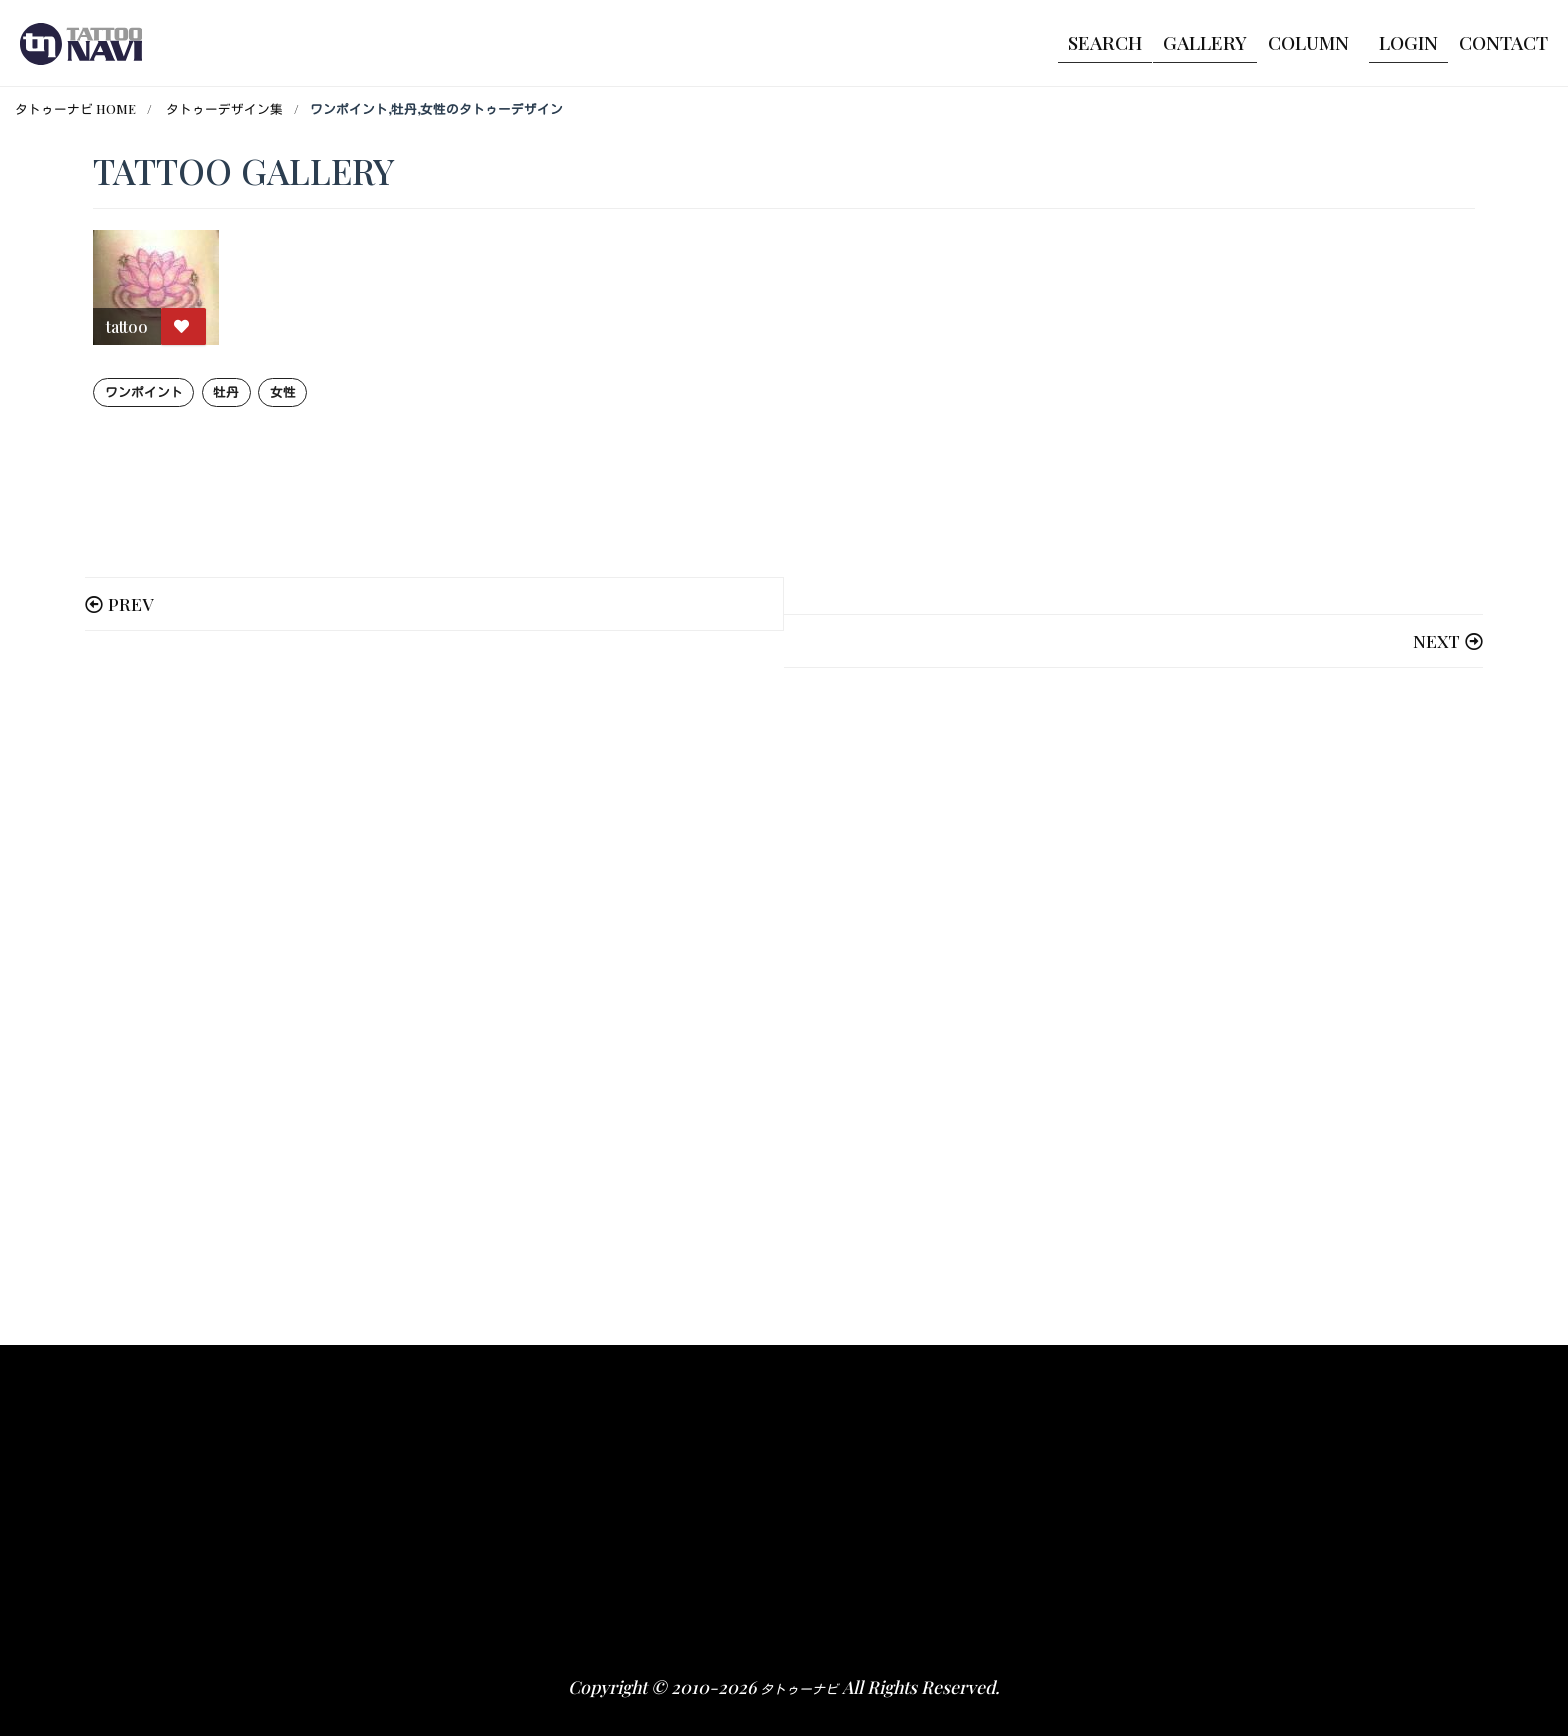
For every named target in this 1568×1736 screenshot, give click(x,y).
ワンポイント (144, 391)
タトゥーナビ (799, 1688)
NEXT (1436, 640)
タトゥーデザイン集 (224, 108)
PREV (130, 603)
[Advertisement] (693, 1000)
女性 (283, 391)
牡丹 (226, 391)
